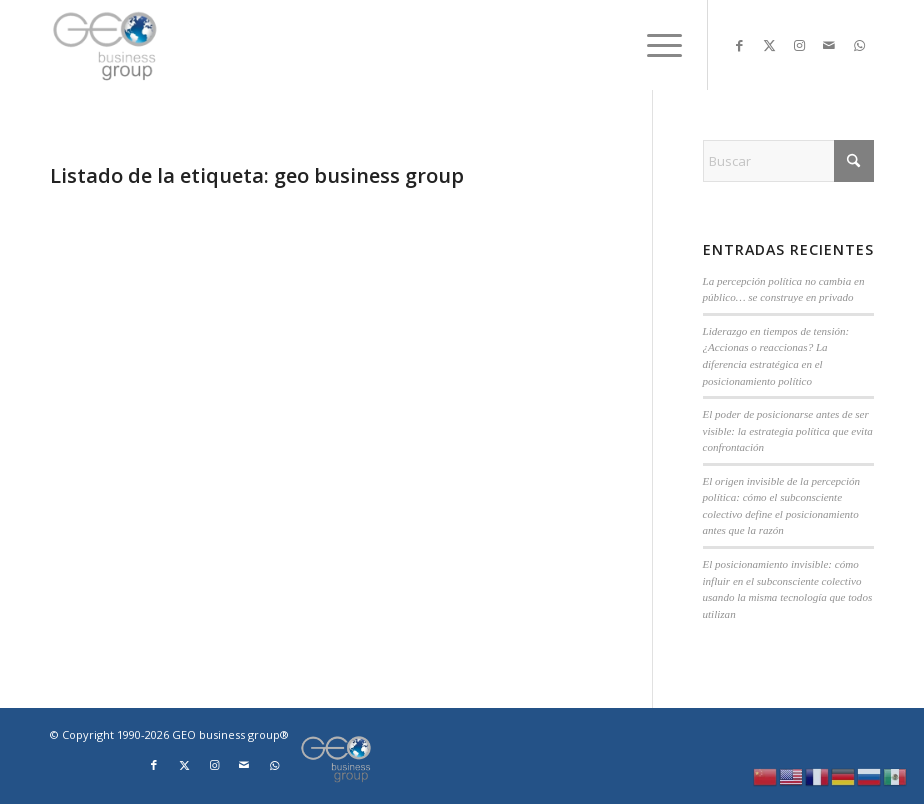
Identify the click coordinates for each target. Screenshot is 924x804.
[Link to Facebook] (739, 45)
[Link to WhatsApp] (859, 45)
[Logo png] (107, 45)
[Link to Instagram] (799, 45)
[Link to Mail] (829, 45)
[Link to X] (769, 45)
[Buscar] (788, 161)
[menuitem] (654, 45)
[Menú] (654, 45)
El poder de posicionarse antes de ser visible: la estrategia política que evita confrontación (788, 430)
